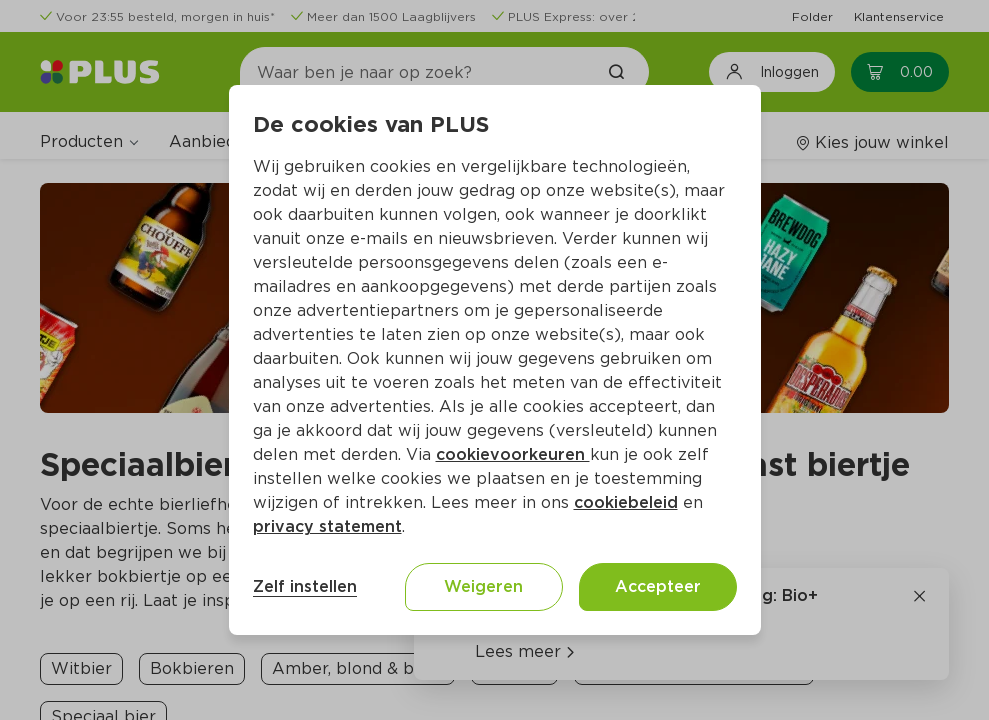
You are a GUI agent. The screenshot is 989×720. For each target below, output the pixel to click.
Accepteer (658, 586)
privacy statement (327, 526)
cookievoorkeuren (513, 454)
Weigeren (483, 586)
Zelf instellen (305, 586)
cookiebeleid (626, 502)
